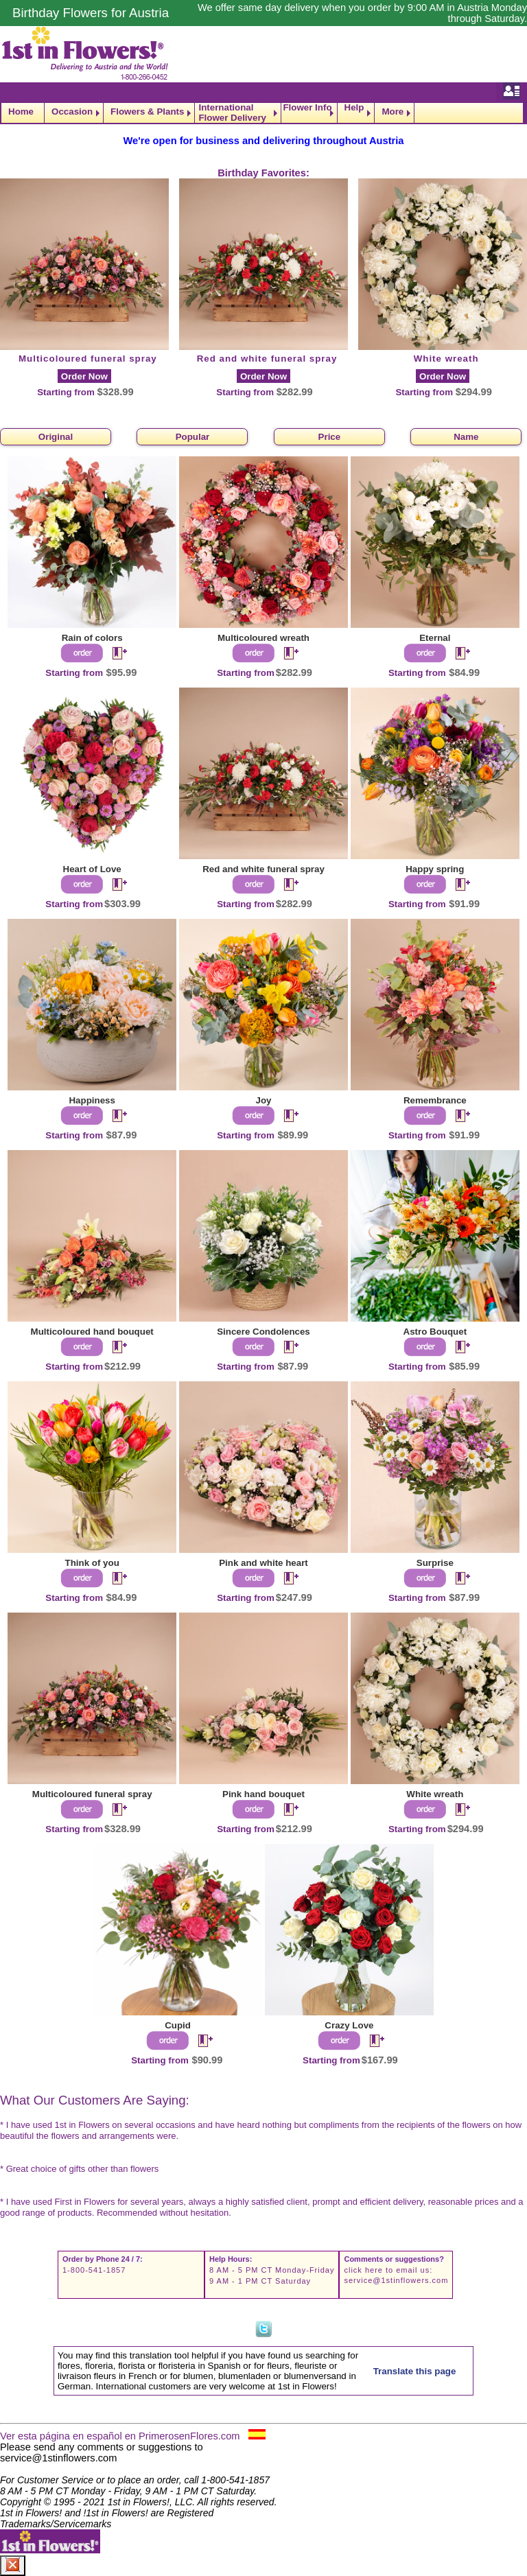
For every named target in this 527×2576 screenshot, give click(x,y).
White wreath (446, 358)
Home (21, 111)
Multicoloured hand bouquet (92, 1331)
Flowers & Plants (147, 111)
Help (354, 108)
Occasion (72, 111)
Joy (264, 1100)
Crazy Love (349, 2025)
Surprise (435, 1563)
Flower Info (307, 108)
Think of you (92, 1563)
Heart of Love (92, 869)
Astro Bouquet (435, 1331)
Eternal (434, 638)
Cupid (178, 2025)
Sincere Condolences (263, 1331)
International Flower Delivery (232, 113)
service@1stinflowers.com (396, 2280)
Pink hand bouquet (263, 1794)
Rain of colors (92, 638)
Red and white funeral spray (267, 358)
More (392, 111)
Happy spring (435, 869)
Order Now (84, 376)
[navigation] (263, 113)
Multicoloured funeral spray (88, 358)
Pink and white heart (263, 1563)
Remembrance (435, 1100)
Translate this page (414, 2371)
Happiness (92, 1100)
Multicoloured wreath (263, 638)
